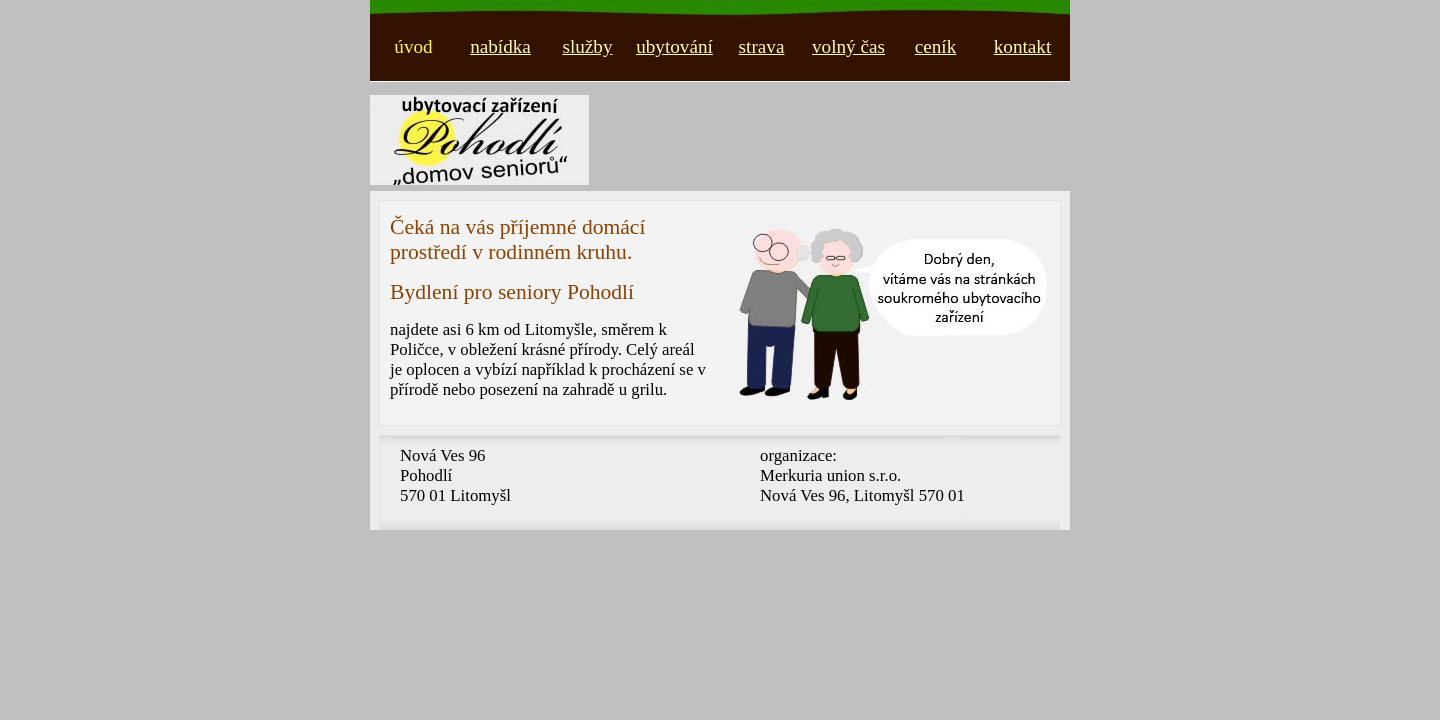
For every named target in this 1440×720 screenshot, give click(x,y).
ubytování (674, 46)
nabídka (500, 46)
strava (762, 46)
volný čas (848, 46)
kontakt (1023, 46)
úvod (413, 46)
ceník (936, 46)
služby (587, 46)
